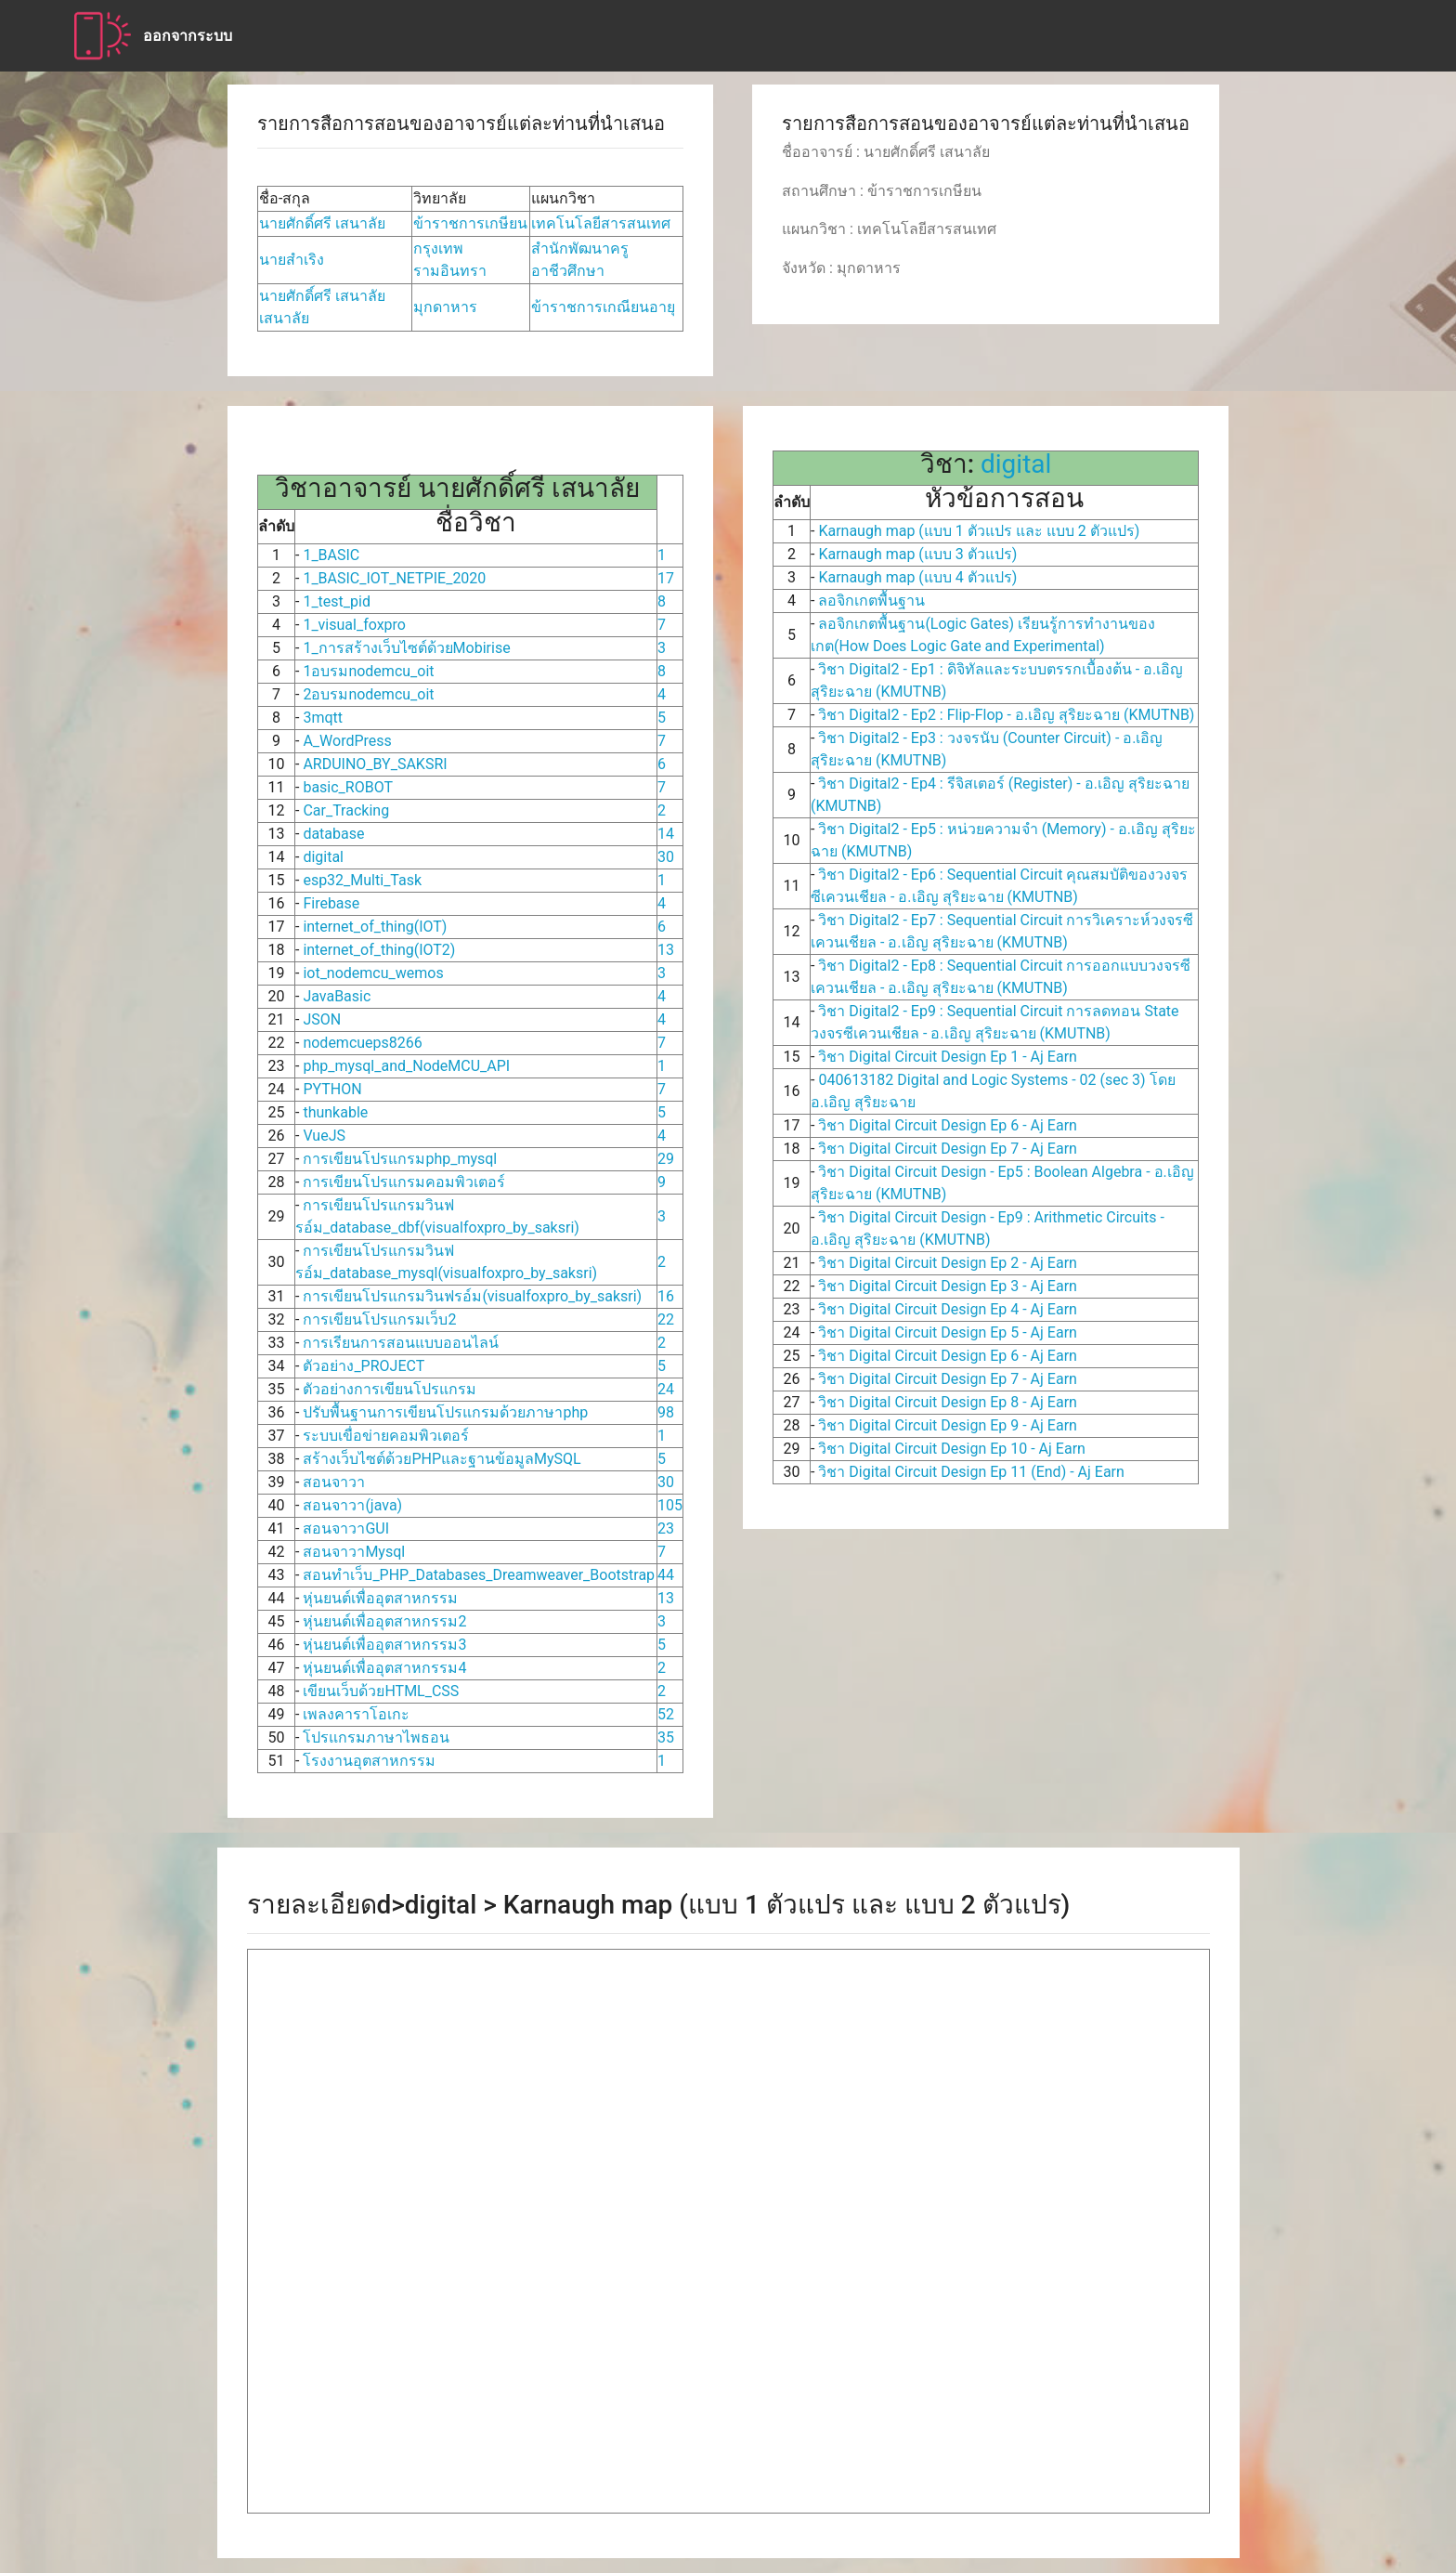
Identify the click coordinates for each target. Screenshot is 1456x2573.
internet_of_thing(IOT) (375, 926)
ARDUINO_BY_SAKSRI (375, 764)
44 (665, 1575)
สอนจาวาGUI (346, 1528)
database (333, 833)
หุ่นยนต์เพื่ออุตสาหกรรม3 (384, 1644)
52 (665, 1714)
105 (669, 1505)
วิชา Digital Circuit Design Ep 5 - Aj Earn (945, 1332)
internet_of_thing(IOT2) (379, 950)
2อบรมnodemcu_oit (368, 694)
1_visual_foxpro (354, 624)
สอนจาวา (334, 1482)
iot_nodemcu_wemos (373, 973)
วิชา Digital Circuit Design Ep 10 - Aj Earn (949, 1448)
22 (665, 1319)
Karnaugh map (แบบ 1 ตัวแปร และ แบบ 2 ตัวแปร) (976, 531)
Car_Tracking (346, 810)
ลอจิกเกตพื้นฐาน (869, 600)
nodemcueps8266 (362, 1042)
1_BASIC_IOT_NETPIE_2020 (394, 578)
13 (665, 950)
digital (323, 857)
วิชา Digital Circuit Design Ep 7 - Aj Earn (945, 1148)
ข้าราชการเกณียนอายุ (603, 307)
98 (665, 1412)
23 (665, 1528)
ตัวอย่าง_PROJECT (363, 1366)
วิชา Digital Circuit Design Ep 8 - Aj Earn (945, 1402)
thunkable (335, 1112)
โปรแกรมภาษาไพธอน (376, 1737)
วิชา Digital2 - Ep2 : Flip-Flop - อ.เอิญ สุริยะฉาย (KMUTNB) (1004, 715)
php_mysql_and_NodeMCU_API (406, 1066)
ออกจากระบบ (187, 36)
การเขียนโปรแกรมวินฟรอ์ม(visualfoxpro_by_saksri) (472, 1296)
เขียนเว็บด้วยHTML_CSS (381, 1691)
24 (665, 1389)
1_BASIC (331, 555)
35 (665, 1737)
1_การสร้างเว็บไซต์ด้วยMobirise (406, 648)
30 (665, 857)
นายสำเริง (291, 259)
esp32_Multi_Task (362, 880)
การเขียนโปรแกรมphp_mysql (400, 1159)
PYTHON (332, 1089)
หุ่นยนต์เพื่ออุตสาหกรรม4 (384, 1668)
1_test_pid (336, 601)
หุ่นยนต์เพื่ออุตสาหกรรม (380, 1598)
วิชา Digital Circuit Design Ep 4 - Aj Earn (945, 1309)
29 (665, 1159)
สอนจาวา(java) (352, 1505)
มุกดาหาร (445, 307)
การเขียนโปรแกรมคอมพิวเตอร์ (404, 1182)
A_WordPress (347, 741)
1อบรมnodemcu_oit (368, 671)
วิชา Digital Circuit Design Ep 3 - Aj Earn (945, 1286)
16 (665, 1296)
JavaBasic (336, 996)
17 (665, 578)
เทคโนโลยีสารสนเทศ (600, 223)
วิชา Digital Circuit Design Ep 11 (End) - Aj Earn (969, 1472)
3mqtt (323, 717)
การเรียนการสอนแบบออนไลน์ (401, 1343)
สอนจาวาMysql (354, 1552)
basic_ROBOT (348, 787)
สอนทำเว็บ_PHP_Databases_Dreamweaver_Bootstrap (479, 1575)
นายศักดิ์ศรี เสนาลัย (322, 223)
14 (665, 833)
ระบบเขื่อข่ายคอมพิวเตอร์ (386, 1435)
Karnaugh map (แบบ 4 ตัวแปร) (915, 577)
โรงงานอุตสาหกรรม (369, 1761)
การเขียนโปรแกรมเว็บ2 (379, 1319)
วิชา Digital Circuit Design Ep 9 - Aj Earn (945, 1425)
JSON (322, 1019)
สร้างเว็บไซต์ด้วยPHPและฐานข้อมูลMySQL (441, 1459)
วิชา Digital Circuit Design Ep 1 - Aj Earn (945, 1056)
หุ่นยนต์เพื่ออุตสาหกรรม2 (384, 1621)
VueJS (324, 1135)
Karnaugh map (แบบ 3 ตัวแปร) (915, 554)
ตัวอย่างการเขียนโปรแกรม (389, 1389)
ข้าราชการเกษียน (470, 223)
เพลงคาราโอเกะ (356, 1714)
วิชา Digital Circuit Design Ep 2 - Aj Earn (945, 1263)
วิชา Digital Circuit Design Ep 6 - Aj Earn (945, 1125)
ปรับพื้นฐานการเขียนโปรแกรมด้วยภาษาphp (445, 1412)
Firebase (331, 903)
